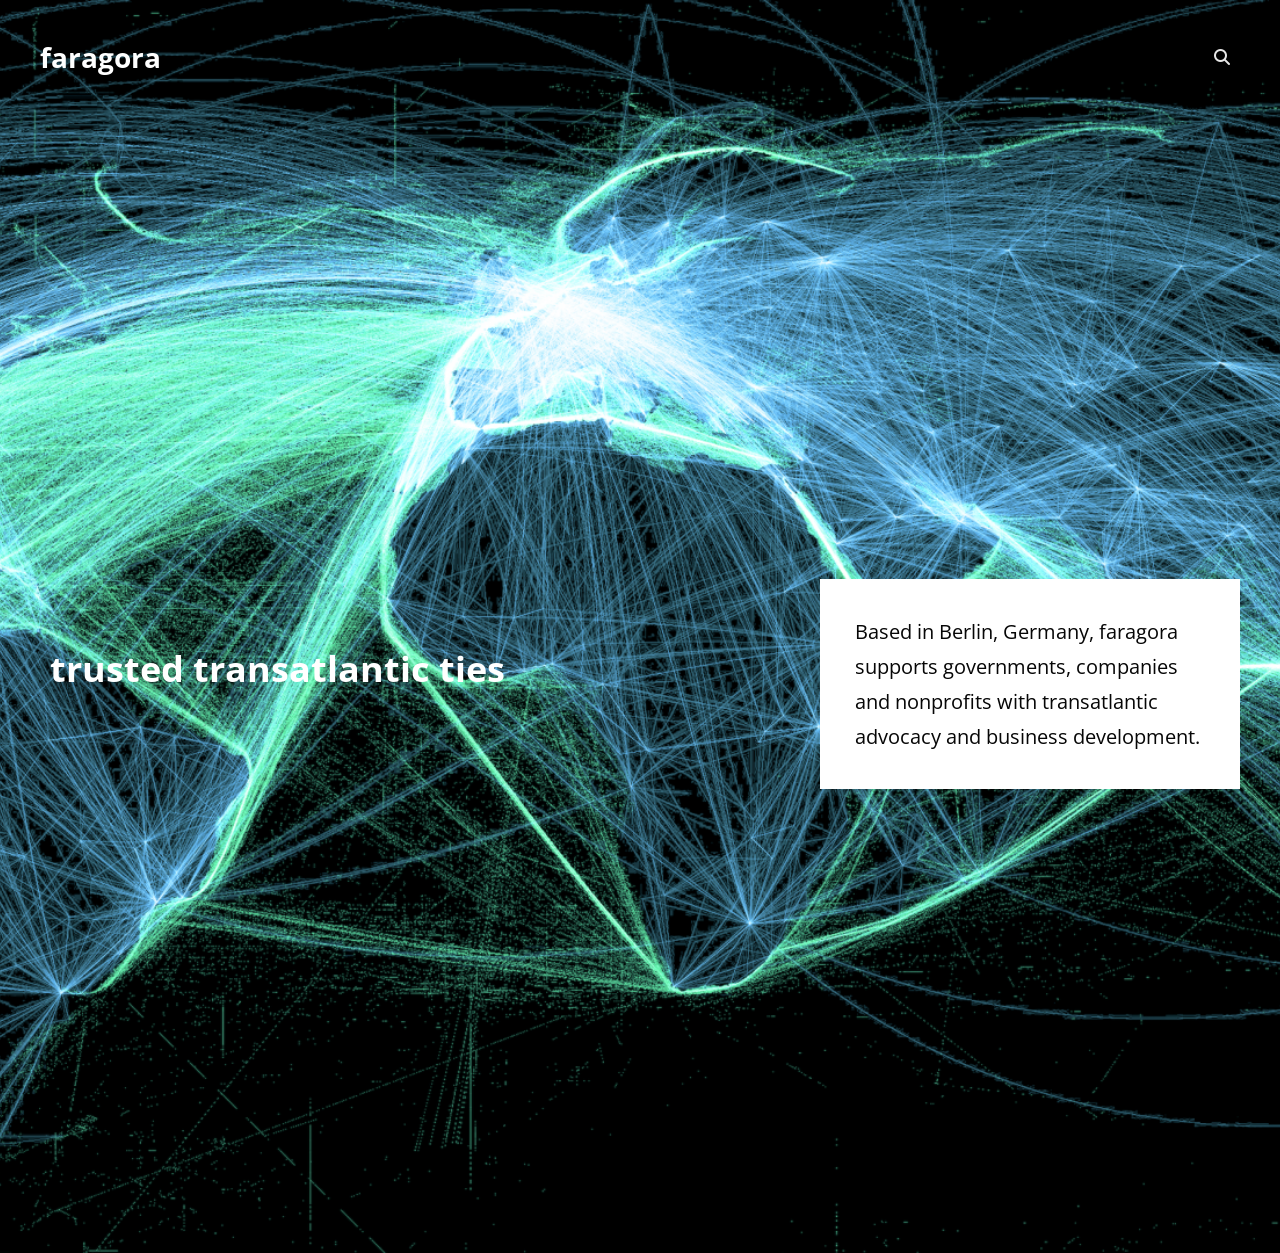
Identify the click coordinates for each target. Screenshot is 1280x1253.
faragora (100, 57)
